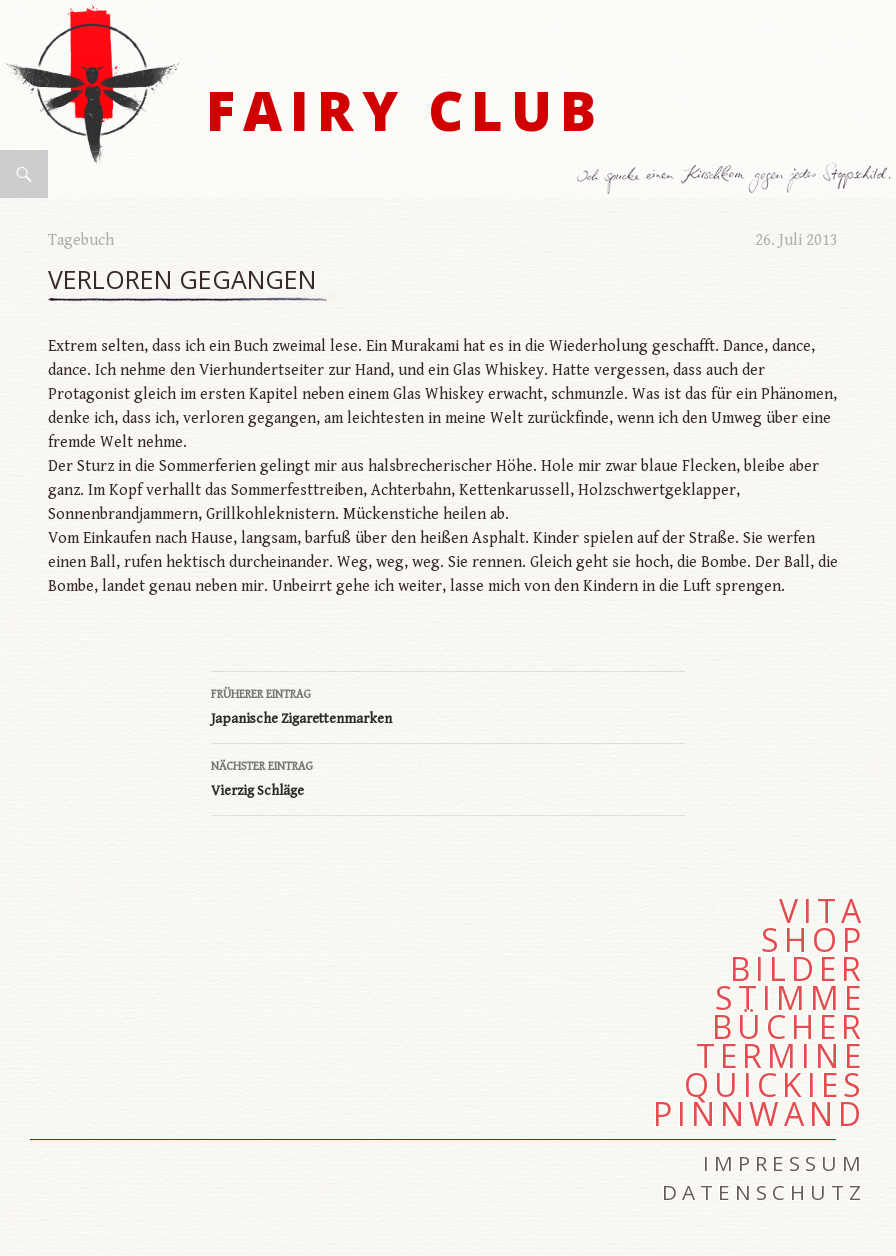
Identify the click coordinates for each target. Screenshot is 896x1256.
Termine (781, 1056)
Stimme (790, 998)
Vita (822, 911)
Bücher (789, 1027)
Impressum (784, 1163)
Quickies (775, 1085)
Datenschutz (764, 1192)
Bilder (798, 969)
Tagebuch (81, 240)
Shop (813, 940)
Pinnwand (759, 1114)
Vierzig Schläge (448, 777)
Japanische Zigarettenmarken (448, 705)
